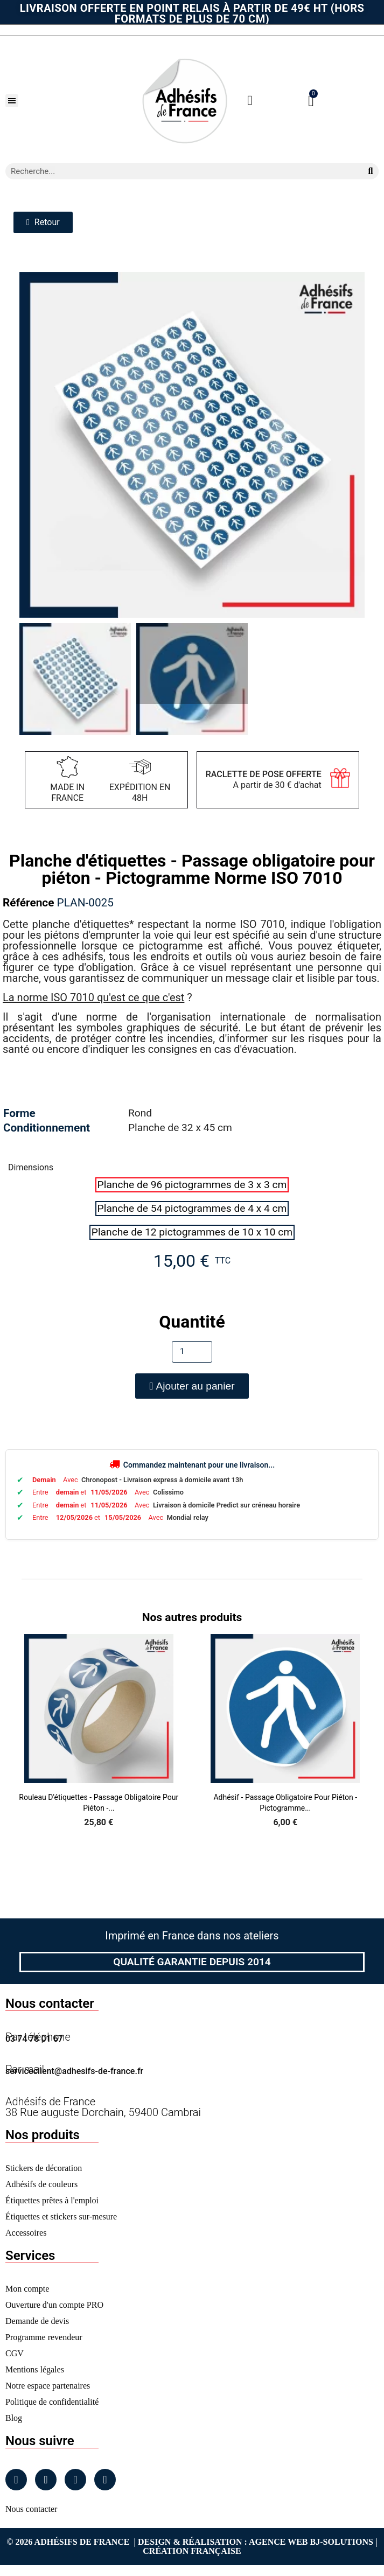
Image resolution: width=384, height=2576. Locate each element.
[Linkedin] (75, 2479)
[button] (11, 100)
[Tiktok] (105, 2479)
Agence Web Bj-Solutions (311, 2541)
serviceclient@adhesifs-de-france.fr (74, 2071)
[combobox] (179, 171)
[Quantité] (192, 1352)
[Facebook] (16, 2479)
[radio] (192, 1184)
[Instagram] (46, 2479)
